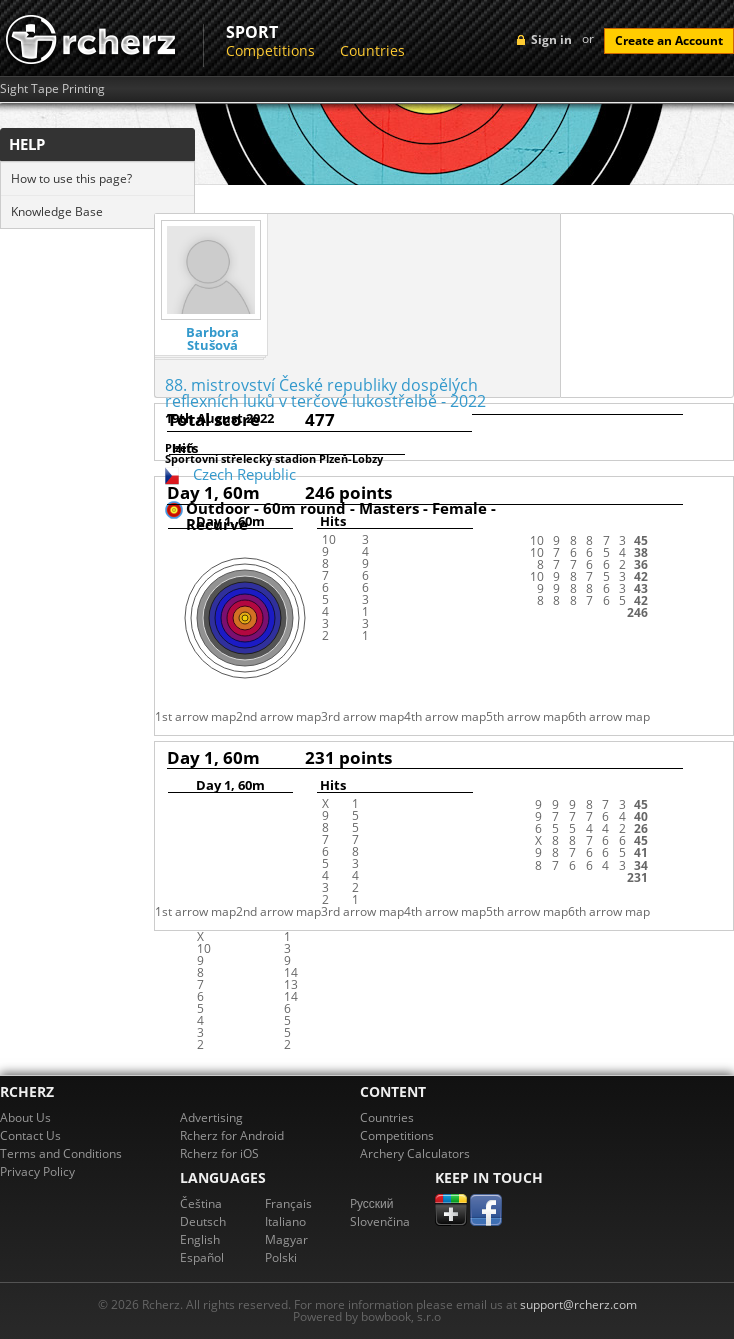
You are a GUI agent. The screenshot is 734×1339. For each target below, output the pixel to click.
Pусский (372, 1203)
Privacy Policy (37, 1171)
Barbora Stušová (212, 339)
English (200, 1239)
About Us (25, 1117)
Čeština (201, 1203)
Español (202, 1257)
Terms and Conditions (61, 1153)
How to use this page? (71, 178)
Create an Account (669, 40)
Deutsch (203, 1221)
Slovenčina (380, 1221)
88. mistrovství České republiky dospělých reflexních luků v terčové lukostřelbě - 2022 (325, 393)
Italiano (285, 1221)
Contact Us (30, 1135)
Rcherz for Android (232, 1135)
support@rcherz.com (578, 1304)
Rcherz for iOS (219, 1153)
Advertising (211, 1117)
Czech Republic (244, 474)
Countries (372, 50)
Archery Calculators (415, 1153)
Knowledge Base (57, 211)
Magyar (286, 1239)
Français (288, 1203)
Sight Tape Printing (52, 89)
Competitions (270, 50)
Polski (281, 1257)
